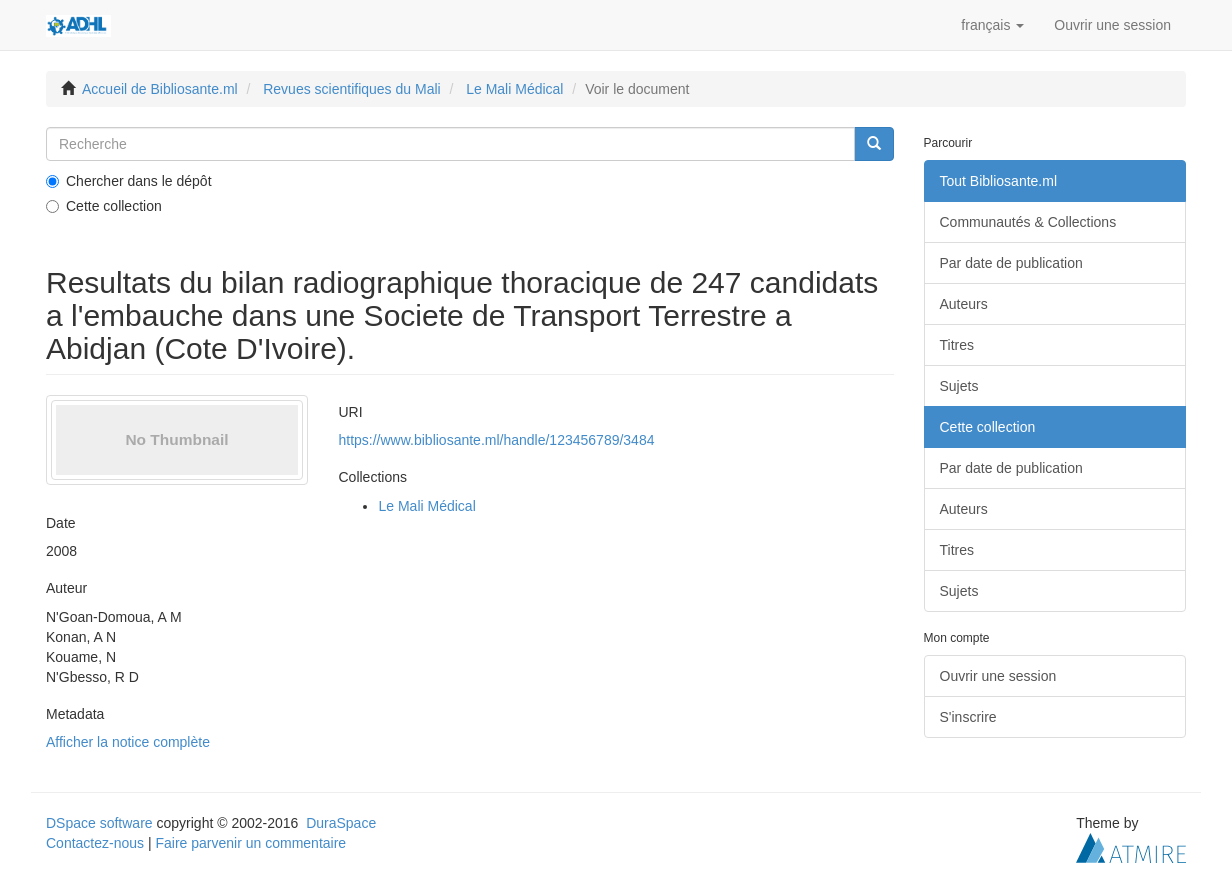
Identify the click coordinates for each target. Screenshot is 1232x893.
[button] (992, 25)
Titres (957, 345)
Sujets (959, 386)
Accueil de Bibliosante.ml (160, 89)
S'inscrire (968, 717)
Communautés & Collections (1028, 222)
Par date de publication (1011, 263)
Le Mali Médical (514, 89)
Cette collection (104, 206)
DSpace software (99, 823)
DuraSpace (341, 823)
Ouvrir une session (998, 676)
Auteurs (964, 304)
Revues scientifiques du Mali (351, 89)
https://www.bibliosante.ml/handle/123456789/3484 (496, 440)
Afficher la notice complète (128, 742)
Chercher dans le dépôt (129, 181)
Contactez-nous (95, 843)
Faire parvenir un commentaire (250, 843)
